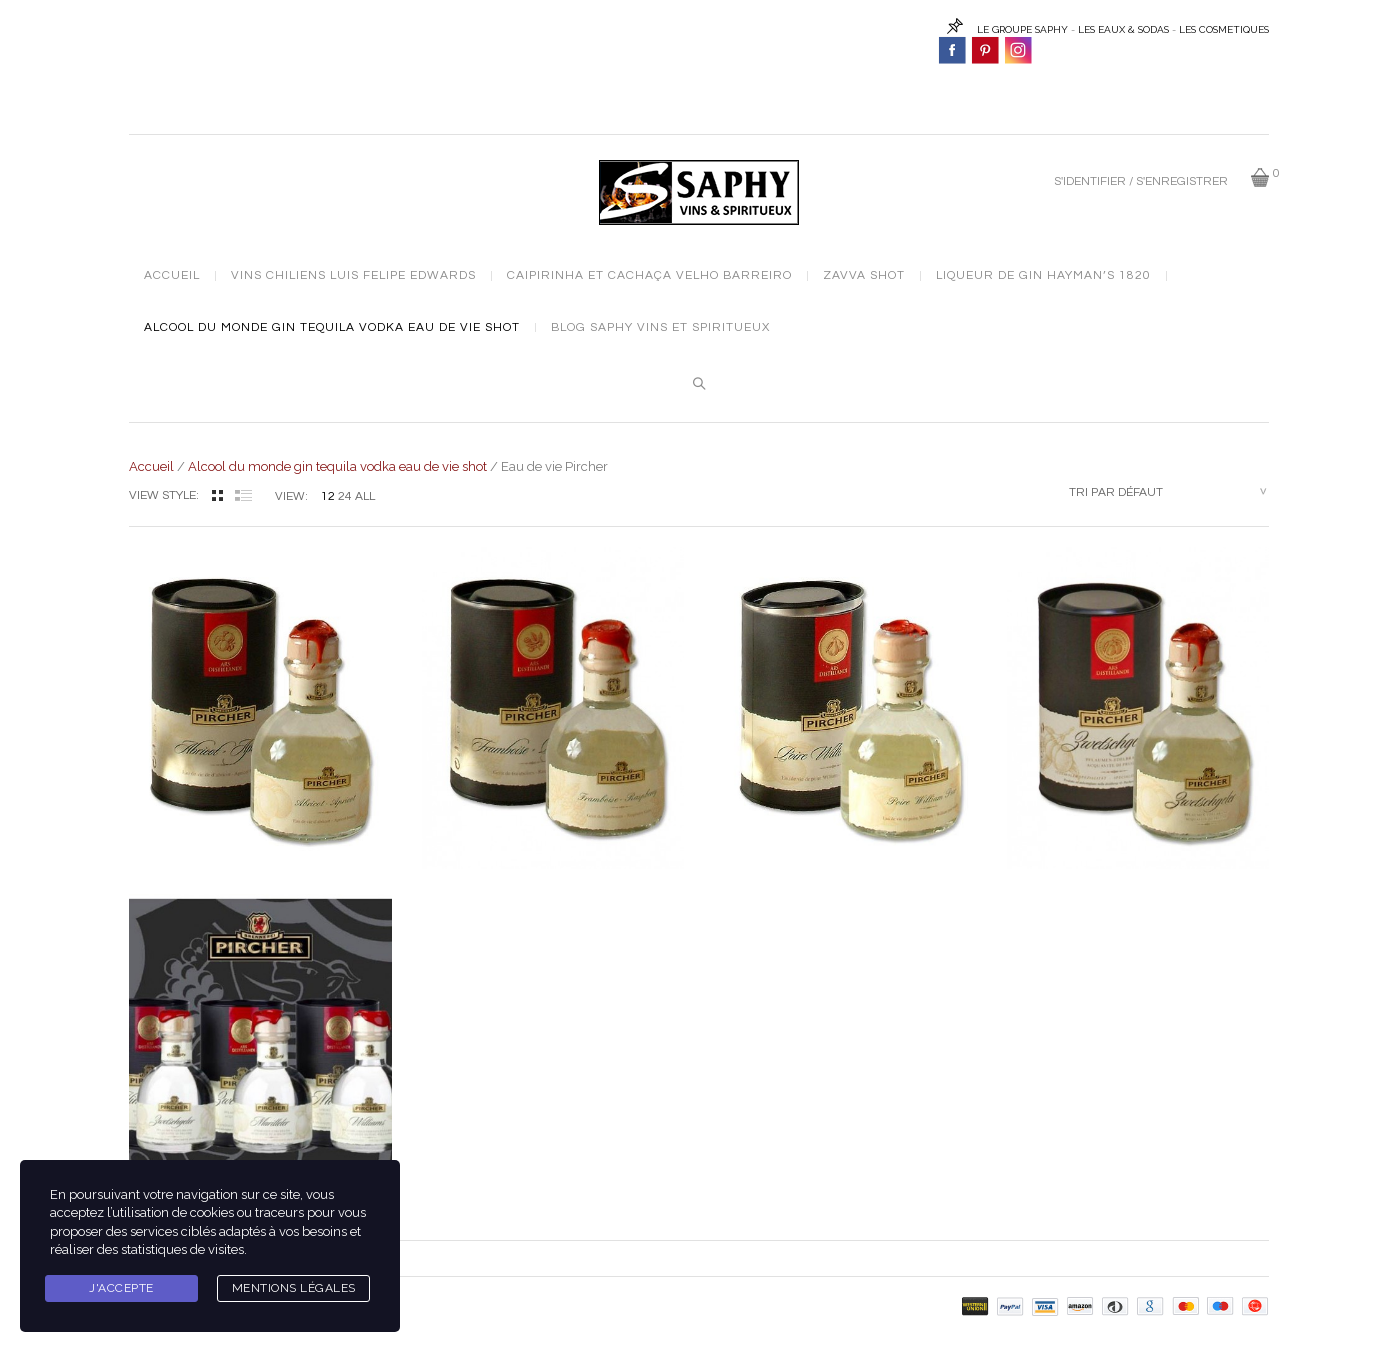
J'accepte (121, 1288)
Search (699, 384)
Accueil (172, 276)
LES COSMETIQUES (1224, 29)
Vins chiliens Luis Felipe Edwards (353, 276)
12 (328, 496)
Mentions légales (294, 1288)
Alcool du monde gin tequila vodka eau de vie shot (332, 328)
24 (345, 496)
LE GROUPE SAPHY (1022, 29)
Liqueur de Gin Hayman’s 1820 (1043, 276)
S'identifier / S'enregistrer (1141, 181)
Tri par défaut (1116, 492)
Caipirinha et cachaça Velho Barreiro (649, 276)
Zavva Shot (864, 276)
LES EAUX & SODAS (1123, 29)
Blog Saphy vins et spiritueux (660, 328)
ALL (365, 496)
